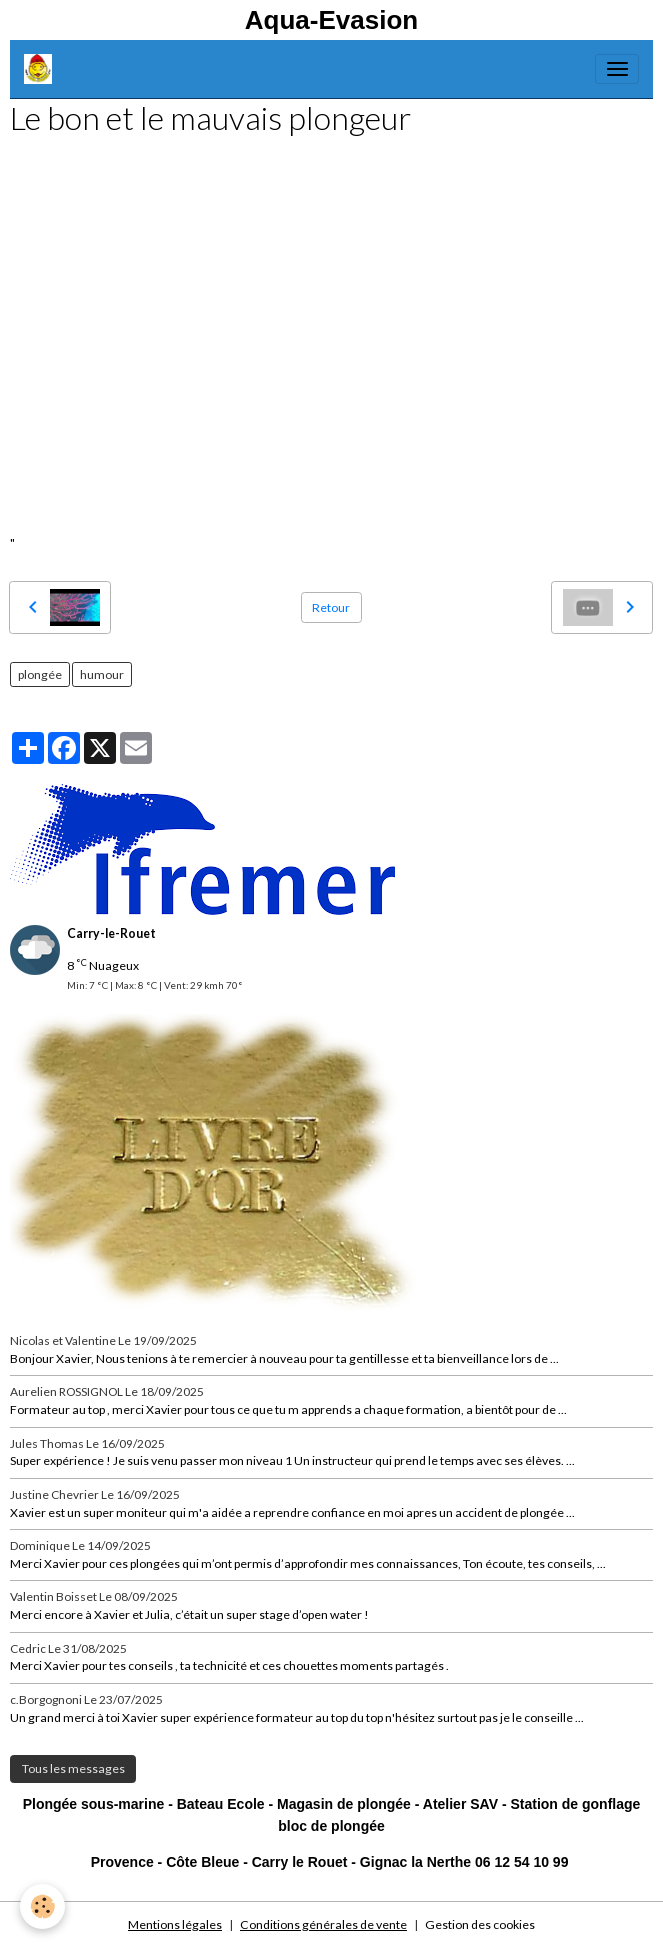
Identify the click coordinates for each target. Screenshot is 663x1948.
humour (102, 674)
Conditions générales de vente (323, 1924)
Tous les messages (73, 1768)
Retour (331, 607)
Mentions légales (175, 1924)
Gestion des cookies (480, 1924)
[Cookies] (42, 1906)
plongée (40, 674)
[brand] (41, 69)
